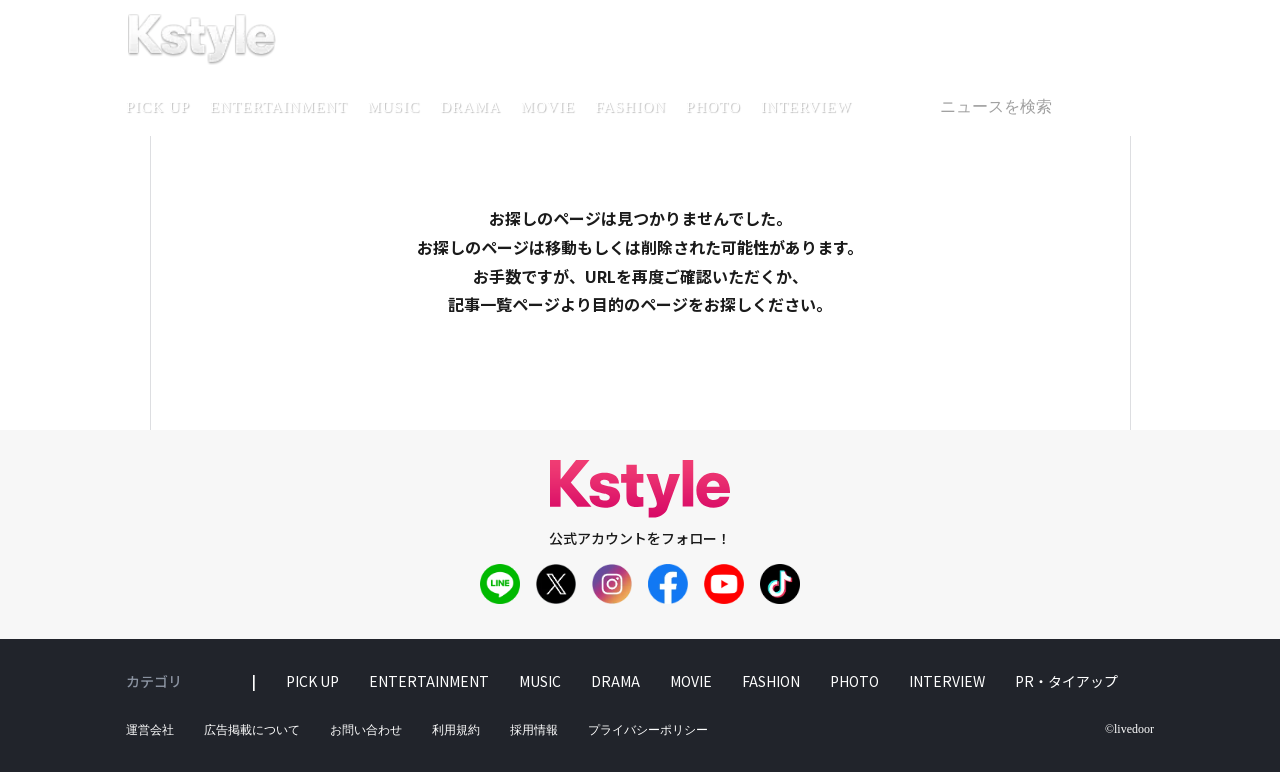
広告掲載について (252, 730)
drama (470, 107)
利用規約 (456, 730)
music (394, 107)
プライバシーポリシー (648, 730)
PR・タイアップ (1066, 681)
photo (713, 107)
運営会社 (150, 730)
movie (548, 107)
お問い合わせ (366, 730)
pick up (158, 107)
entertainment (279, 107)
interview (806, 107)
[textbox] (1038, 107)
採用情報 (534, 730)
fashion (630, 107)
